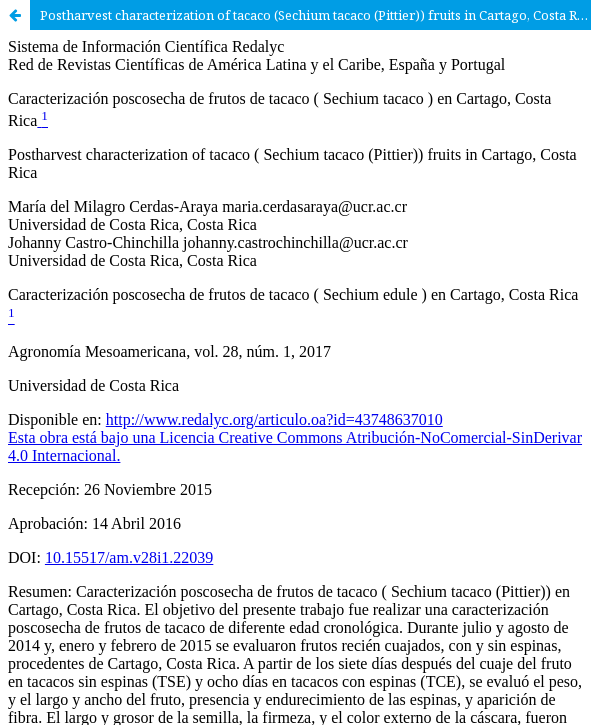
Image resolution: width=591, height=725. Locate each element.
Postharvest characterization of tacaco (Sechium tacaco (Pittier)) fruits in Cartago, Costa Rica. (315, 15)
